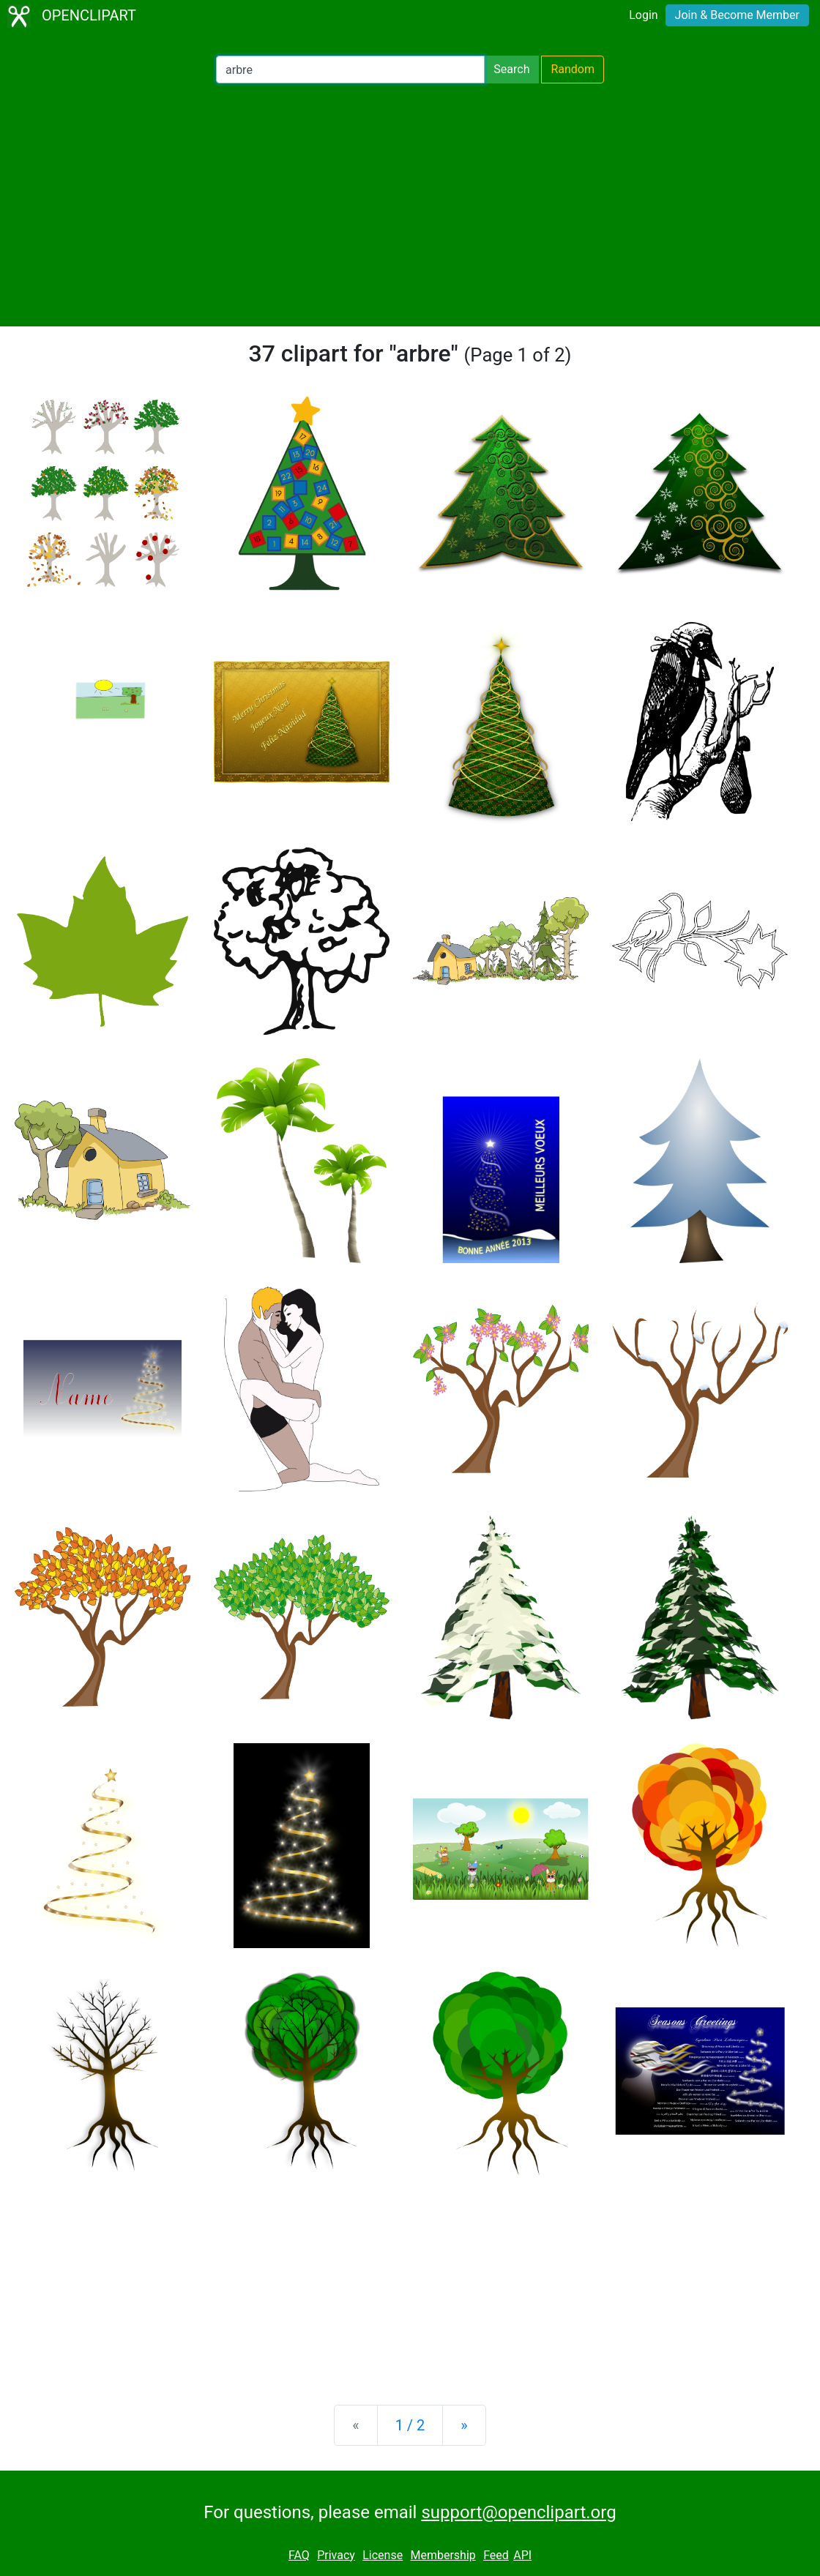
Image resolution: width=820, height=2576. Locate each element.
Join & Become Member (737, 15)
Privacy (336, 2555)
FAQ (299, 2555)
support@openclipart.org (518, 2512)
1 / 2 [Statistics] (410, 2425)
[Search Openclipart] (350, 69)
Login (643, 15)
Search (511, 69)
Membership (442, 2555)
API (522, 2555)
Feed (496, 2555)
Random (572, 69)
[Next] (463, 2425)
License (382, 2555)
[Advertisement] (410, 204)
